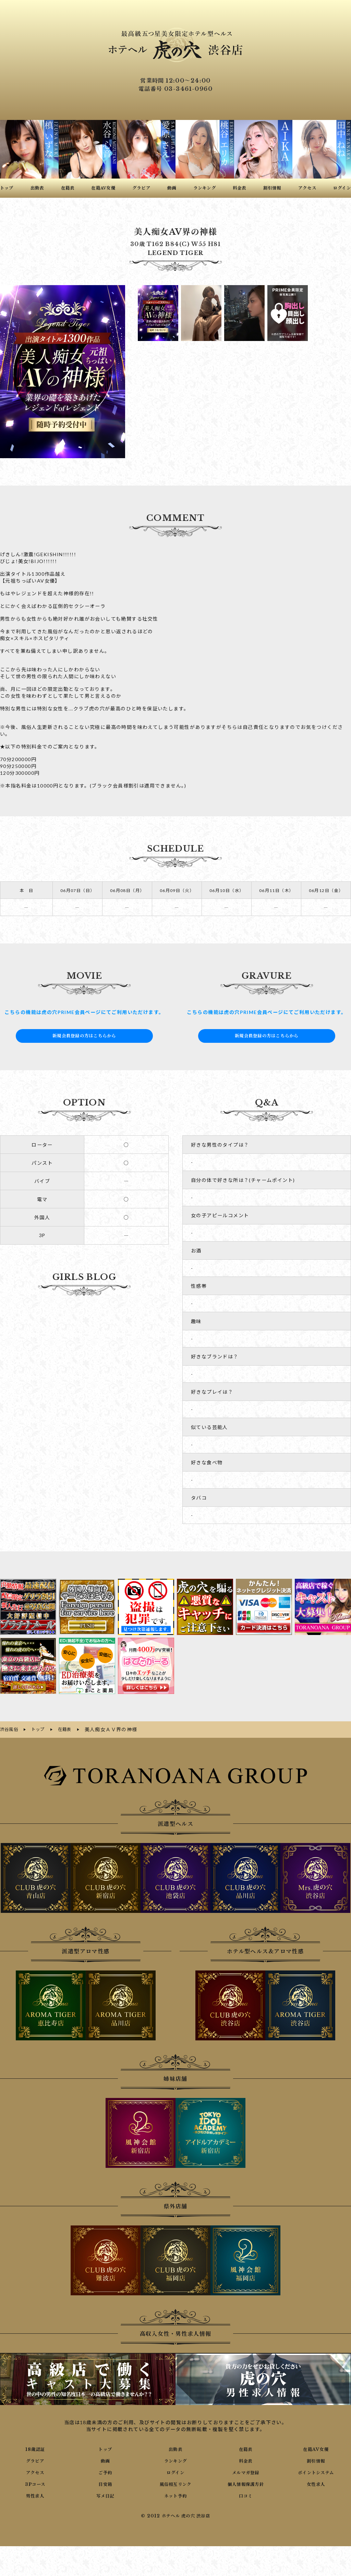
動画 (105, 2459)
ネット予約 (175, 2494)
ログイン (175, 2471)
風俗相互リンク (175, 2482)
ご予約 (105, 2471)
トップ (105, 2447)
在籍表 (246, 2447)
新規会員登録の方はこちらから (84, 1036)
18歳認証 (35, 2447)
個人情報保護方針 (246, 2482)
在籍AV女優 (315, 2447)
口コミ (246, 2494)
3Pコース (35, 2482)
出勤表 (175, 2447)
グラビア (35, 2459)
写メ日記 (105, 2494)
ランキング (175, 2459)
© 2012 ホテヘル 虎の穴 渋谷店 (175, 2515)
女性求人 (316, 2482)
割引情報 (316, 2459)
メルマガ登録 (246, 2471)
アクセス (35, 2471)
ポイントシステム (316, 2471)
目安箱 (105, 2482)
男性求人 (35, 2494)
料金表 (246, 2459)
